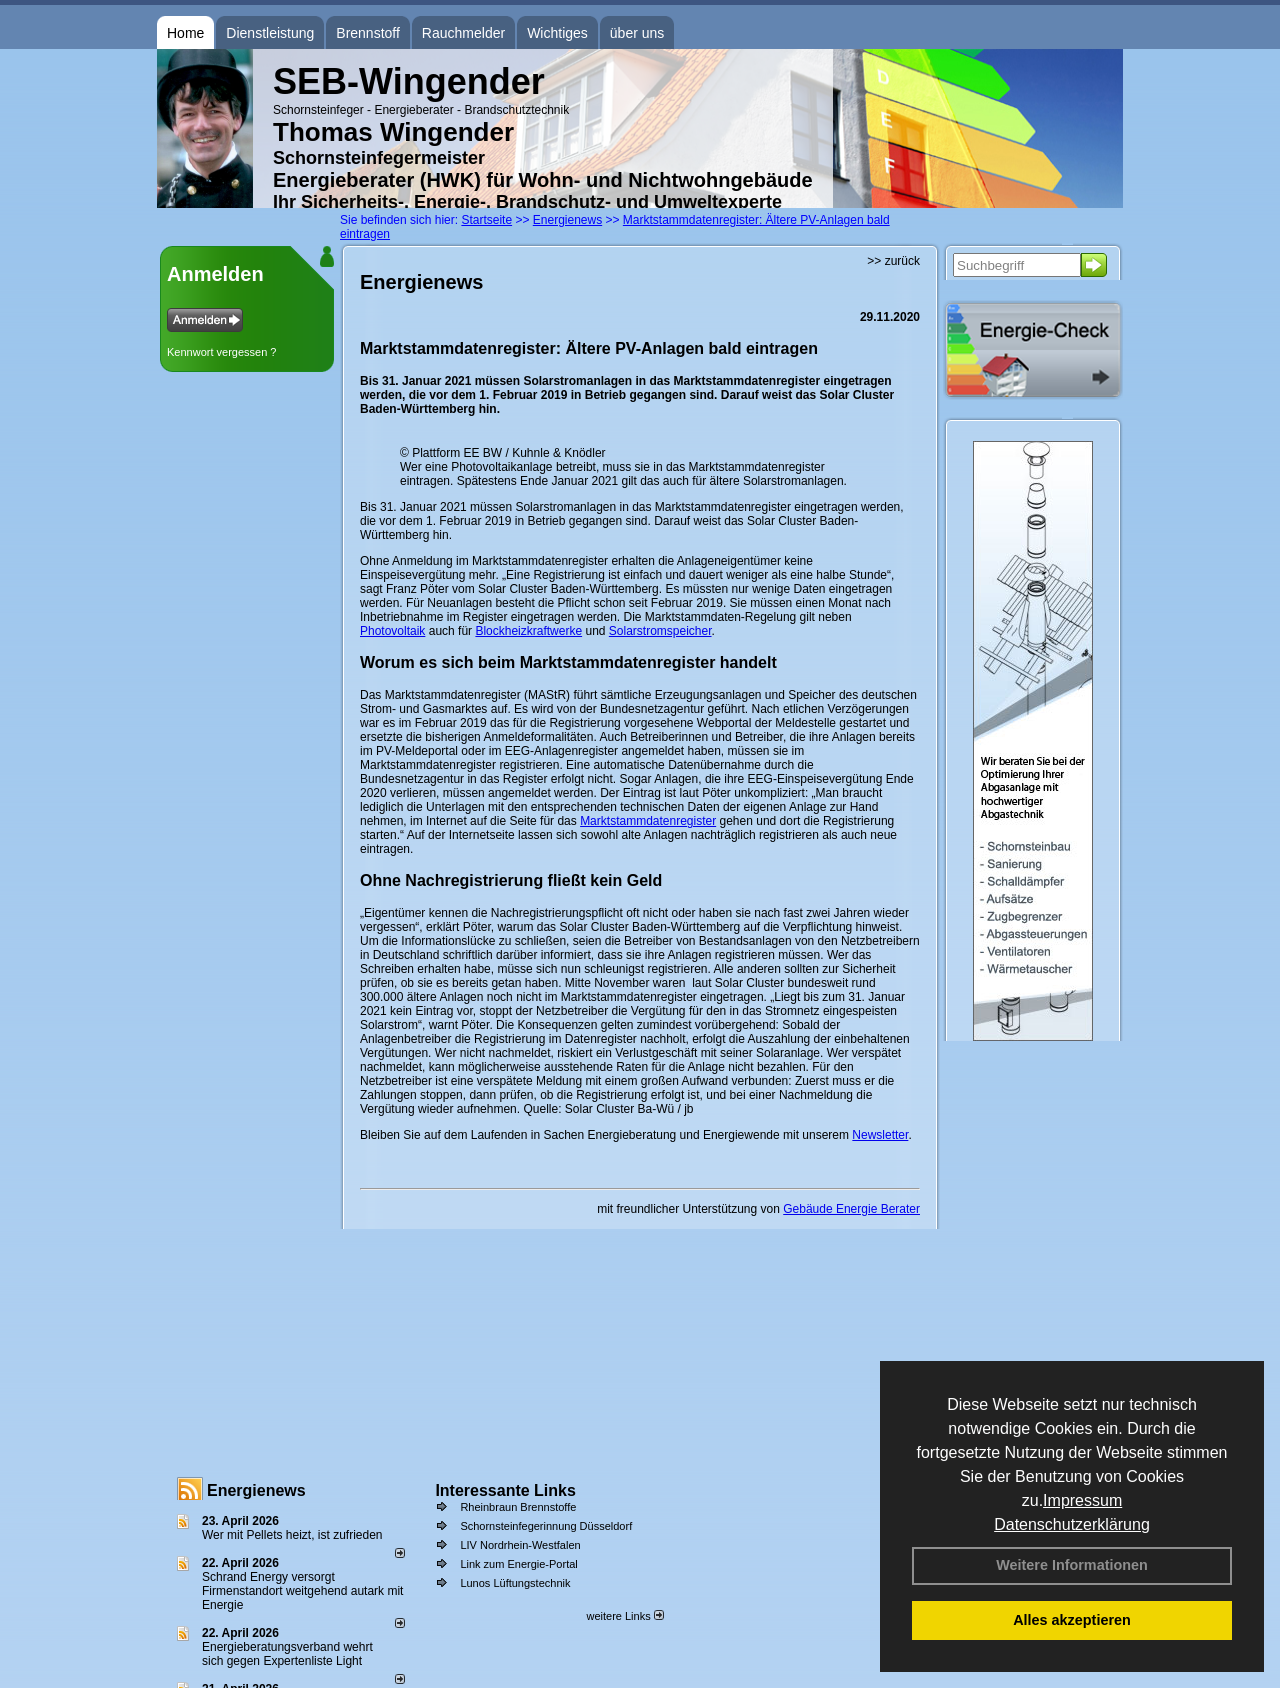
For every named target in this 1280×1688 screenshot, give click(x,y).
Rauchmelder (463, 33)
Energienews (256, 1490)
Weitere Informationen (1072, 1565)
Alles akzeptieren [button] (1072, 1620)
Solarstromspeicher (660, 631)
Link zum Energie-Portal (518, 1564)
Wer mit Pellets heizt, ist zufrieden (292, 1535)
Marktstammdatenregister (648, 821)
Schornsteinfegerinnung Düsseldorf (546, 1526)
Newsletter (880, 1135)
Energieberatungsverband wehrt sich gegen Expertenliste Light (287, 1654)
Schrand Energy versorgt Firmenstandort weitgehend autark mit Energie (302, 1591)
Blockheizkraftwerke (528, 631)
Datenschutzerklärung (1072, 1524)
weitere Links (624, 1616)
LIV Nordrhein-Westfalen (520, 1545)
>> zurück (893, 261)
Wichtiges (557, 33)
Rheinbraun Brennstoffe (518, 1507)
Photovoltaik (392, 631)
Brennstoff (368, 33)
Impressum (1082, 1500)
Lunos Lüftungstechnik (515, 1583)
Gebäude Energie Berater (851, 1209)
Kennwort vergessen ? (221, 352)
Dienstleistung (270, 33)
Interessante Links (505, 1490)
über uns (637, 33)
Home (185, 33)
